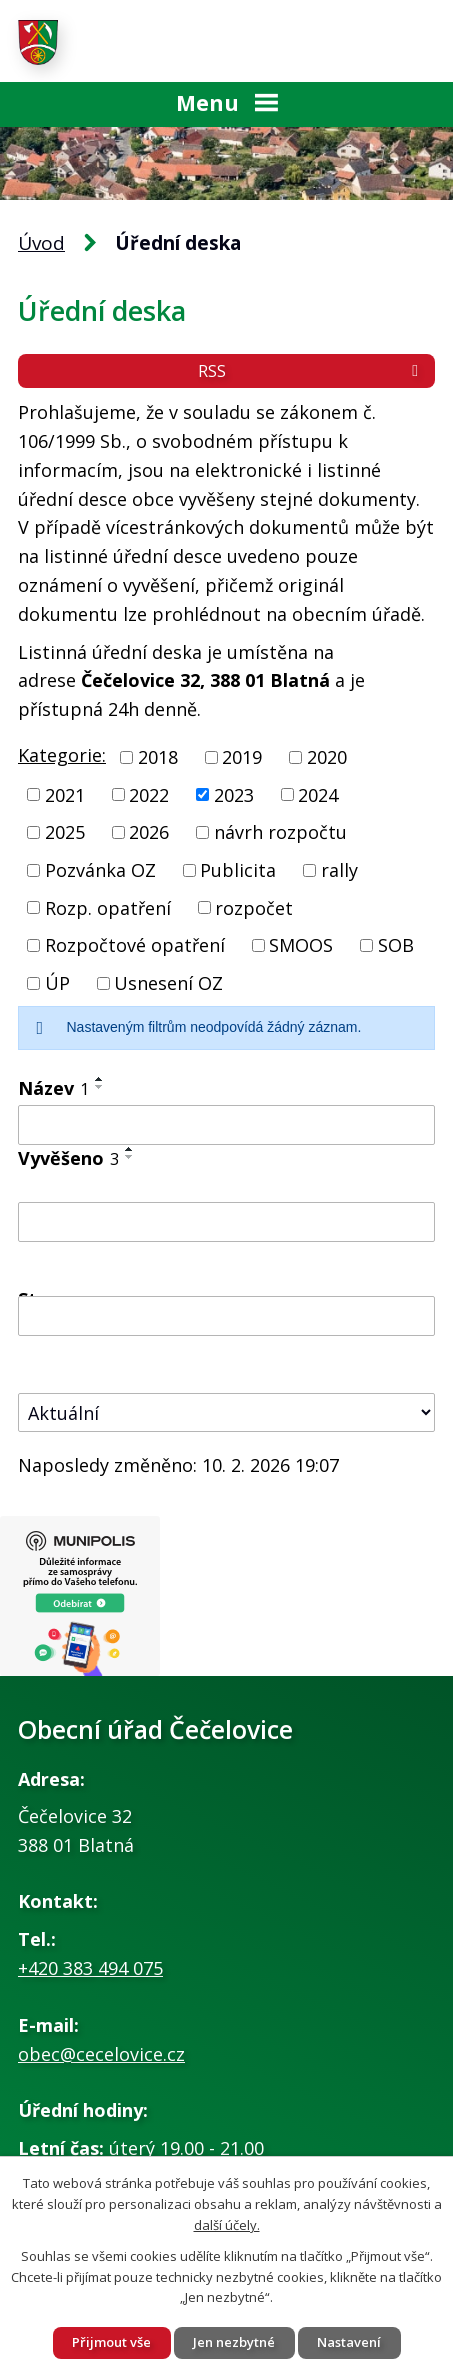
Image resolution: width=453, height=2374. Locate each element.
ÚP (57, 983)
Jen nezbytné (234, 2342)
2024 (318, 794)
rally (339, 870)
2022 (149, 794)
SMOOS (301, 945)
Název (53, 1088)
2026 (149, 832)
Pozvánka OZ (100, 870)
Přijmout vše (111, 2342)
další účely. (227, 2224)
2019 (242, 757)
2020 (327, 757)
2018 (158, 757)
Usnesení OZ (168, 983)
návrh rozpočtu (280, 832)
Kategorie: (62, 755)
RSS (311, 371)
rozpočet (254, 907)
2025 (65, 832)
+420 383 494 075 (90, 1968)
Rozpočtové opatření (135, 945)
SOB (396, 945)
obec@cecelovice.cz (101, 2054)
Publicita (238, 870)
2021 (65, 794)
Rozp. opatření (108, 907)
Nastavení (349, 2342)
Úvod (41, 243)
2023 (234, 794)
